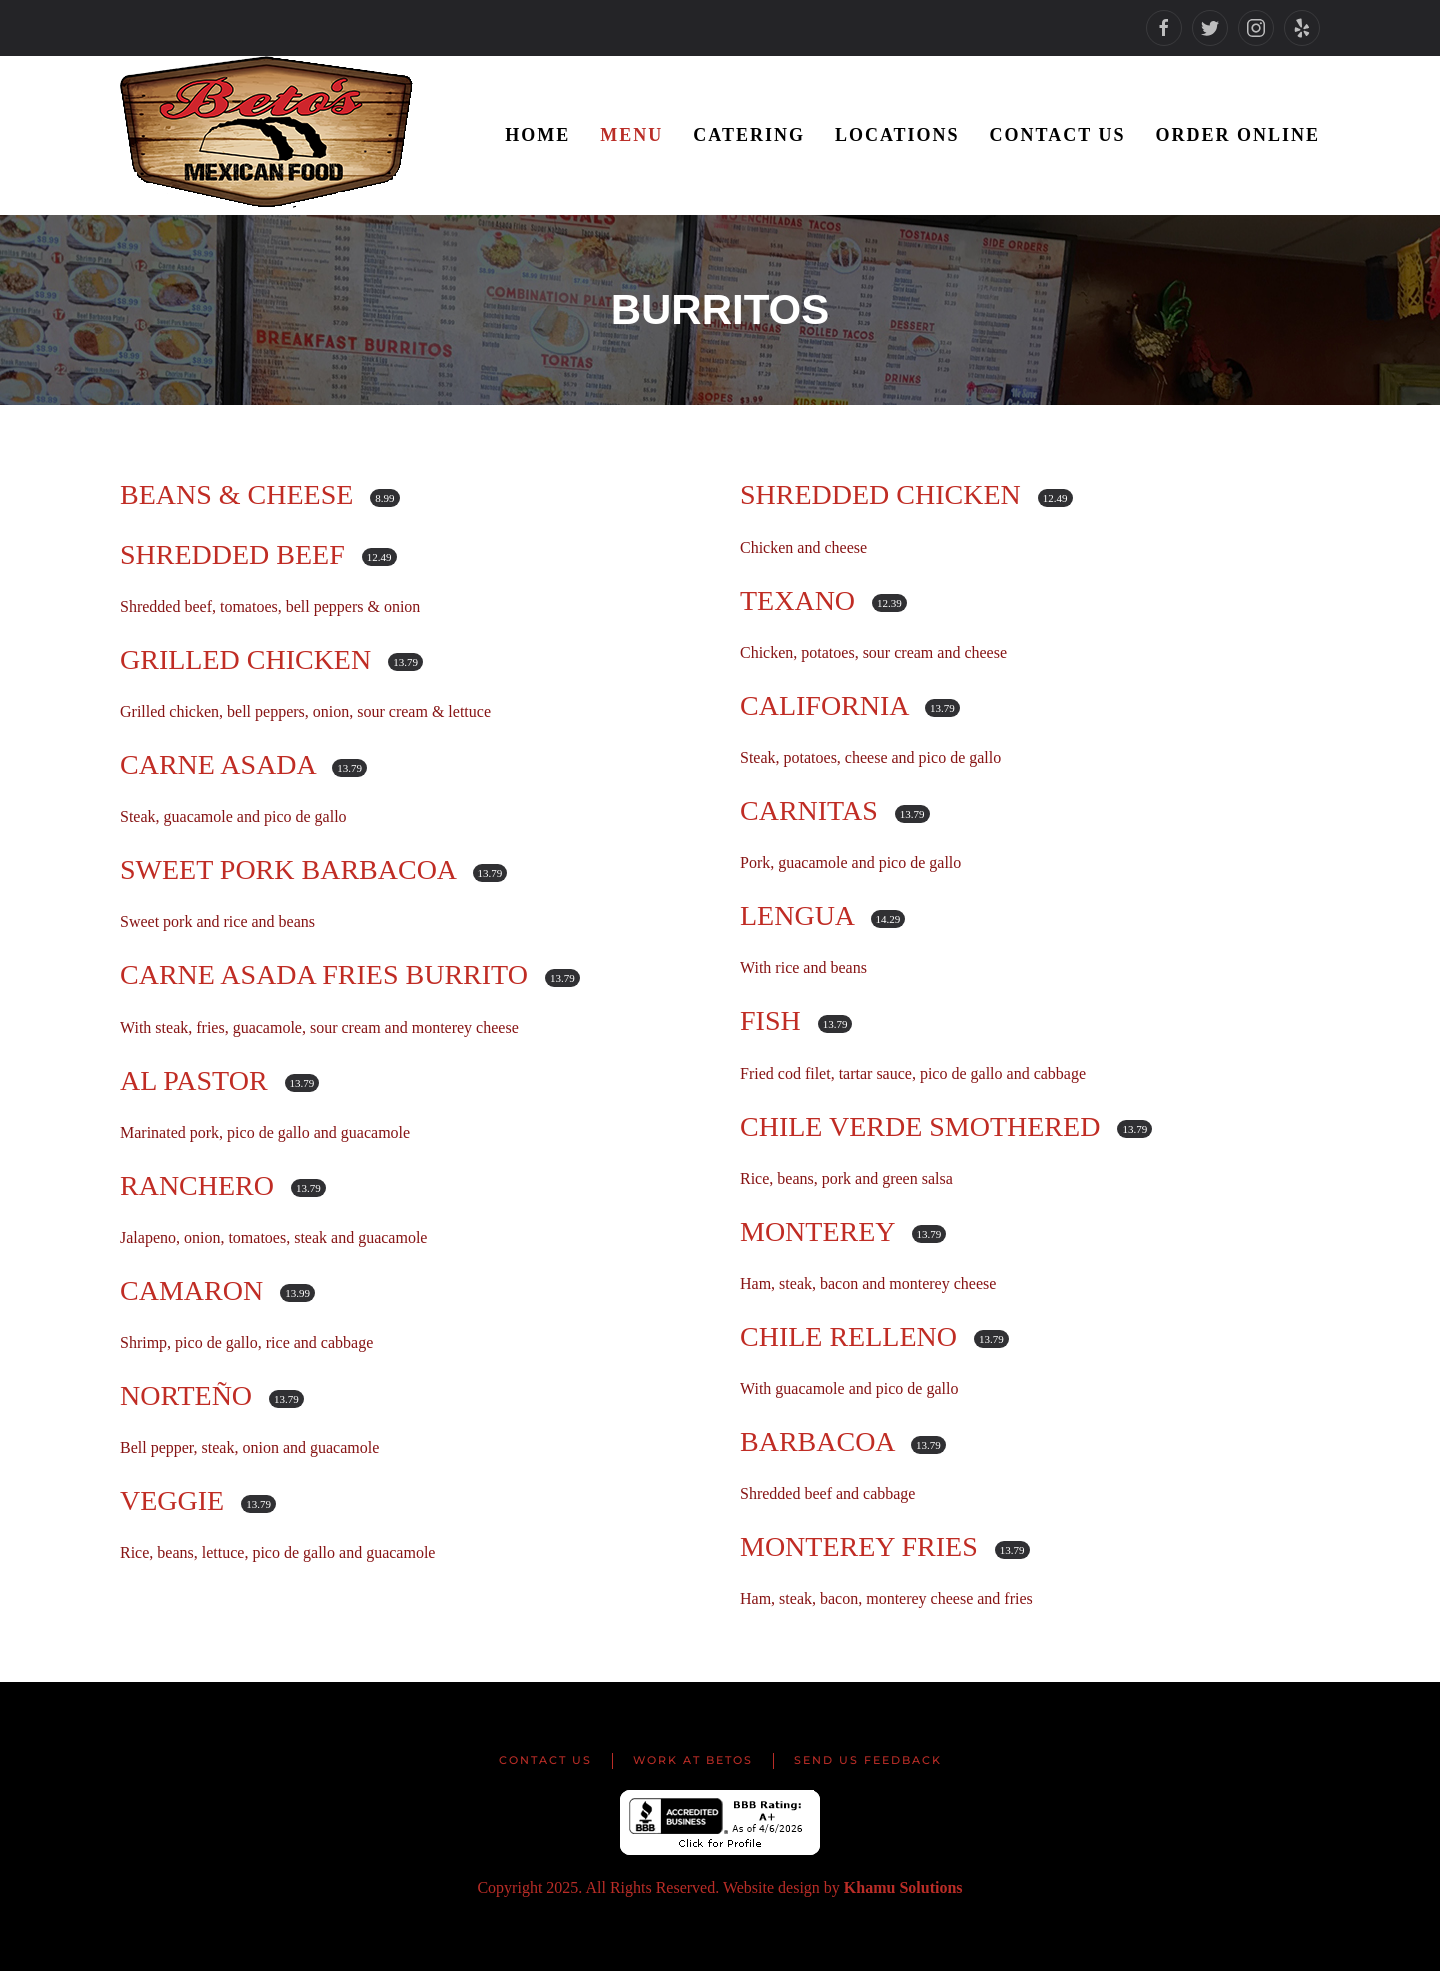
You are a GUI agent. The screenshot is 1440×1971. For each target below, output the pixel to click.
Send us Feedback (868, 1760)
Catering (749, 135)
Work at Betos (693, 1760)
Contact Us (1058, 135)
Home (537, 135)
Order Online (1237, 135)
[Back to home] (270, 135)
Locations (897, 135)
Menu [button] (631, 135)
